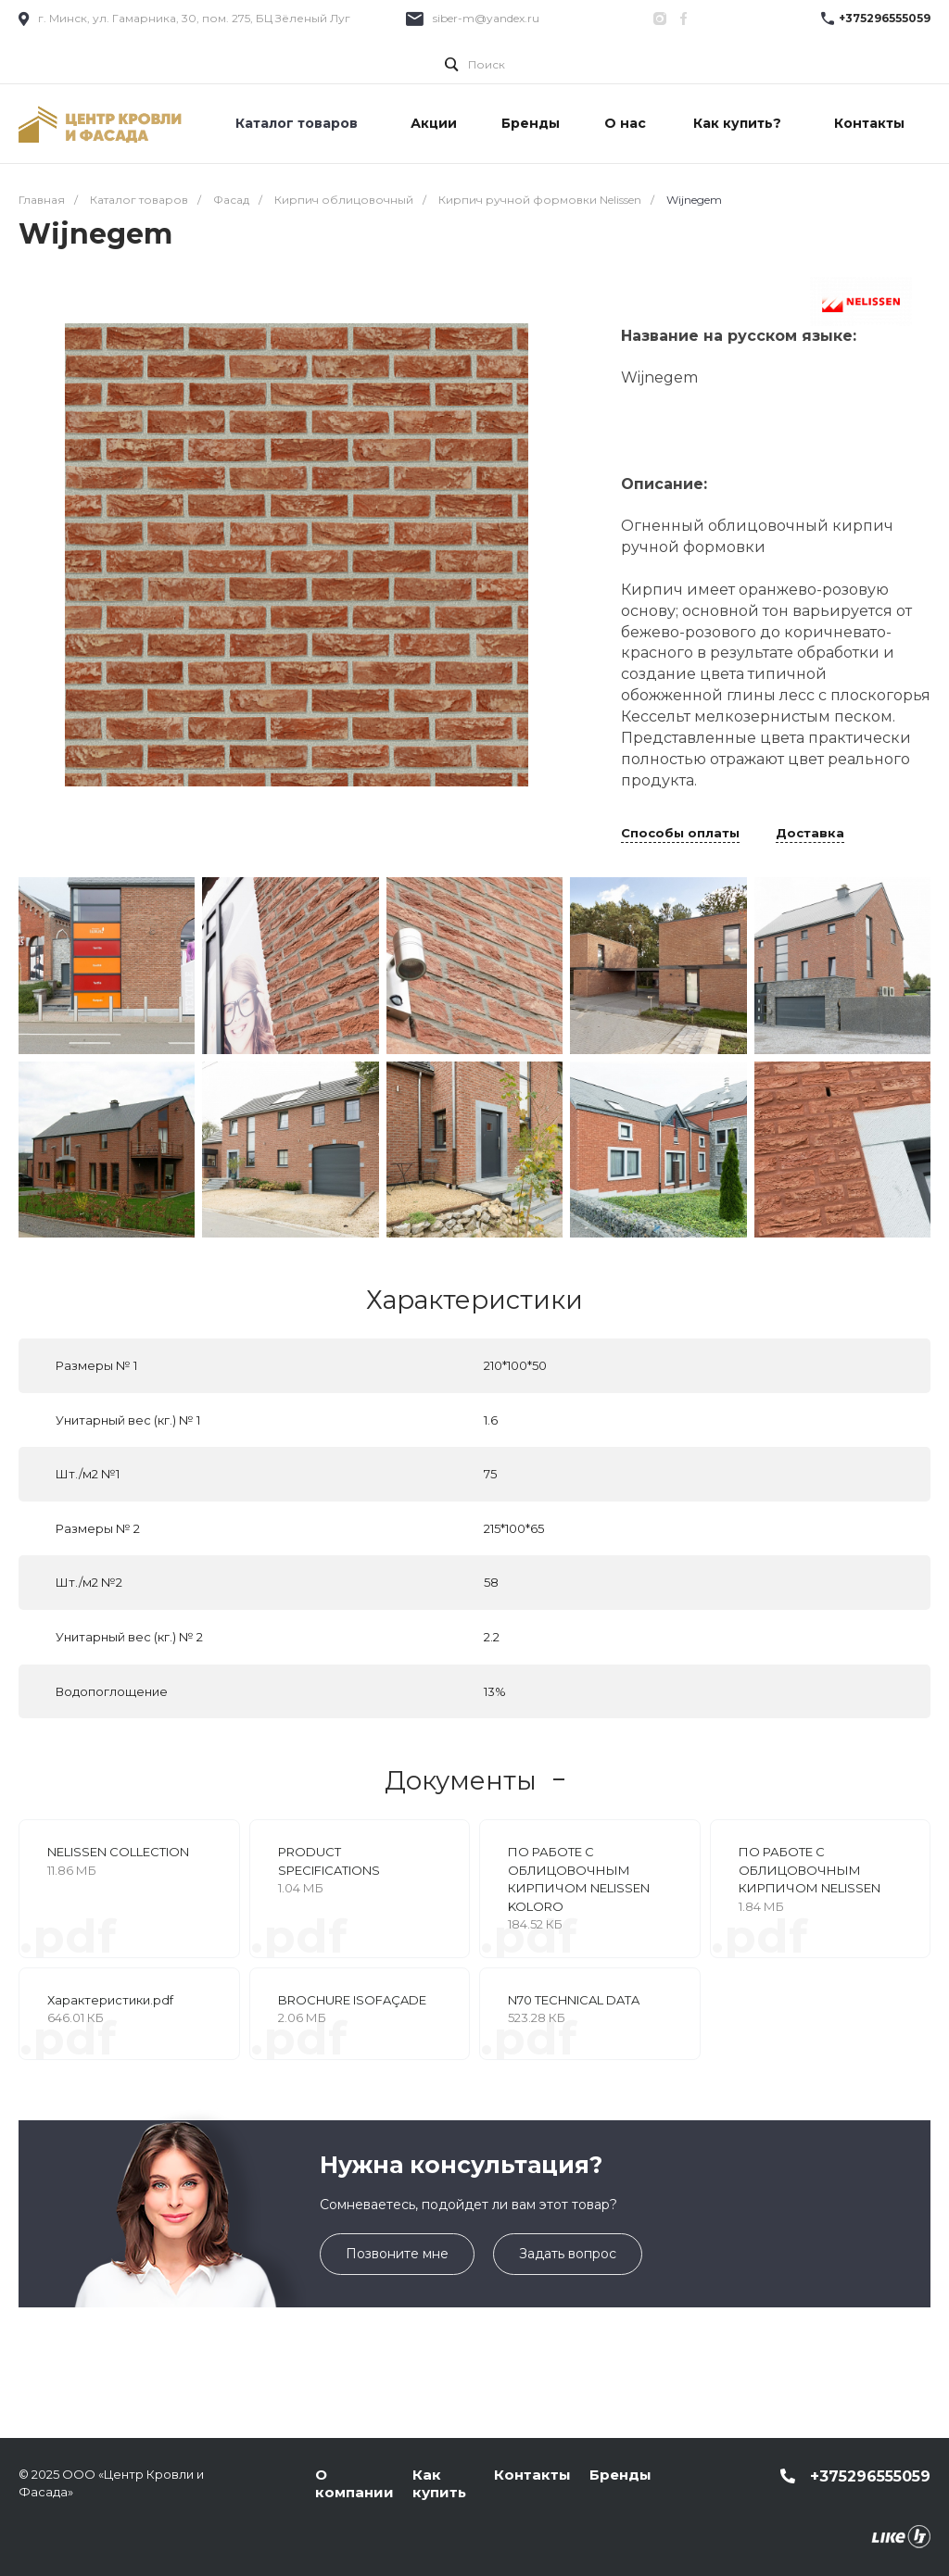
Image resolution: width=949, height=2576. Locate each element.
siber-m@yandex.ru (486, 18)
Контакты (532, 2474)
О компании (354, 2484)
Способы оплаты (680, 833)
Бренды (620, 2474)
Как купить (439, 2484)
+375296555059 (884, 18)
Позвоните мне (397, 2253)
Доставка (810, 833)
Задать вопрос (567, 2253)
